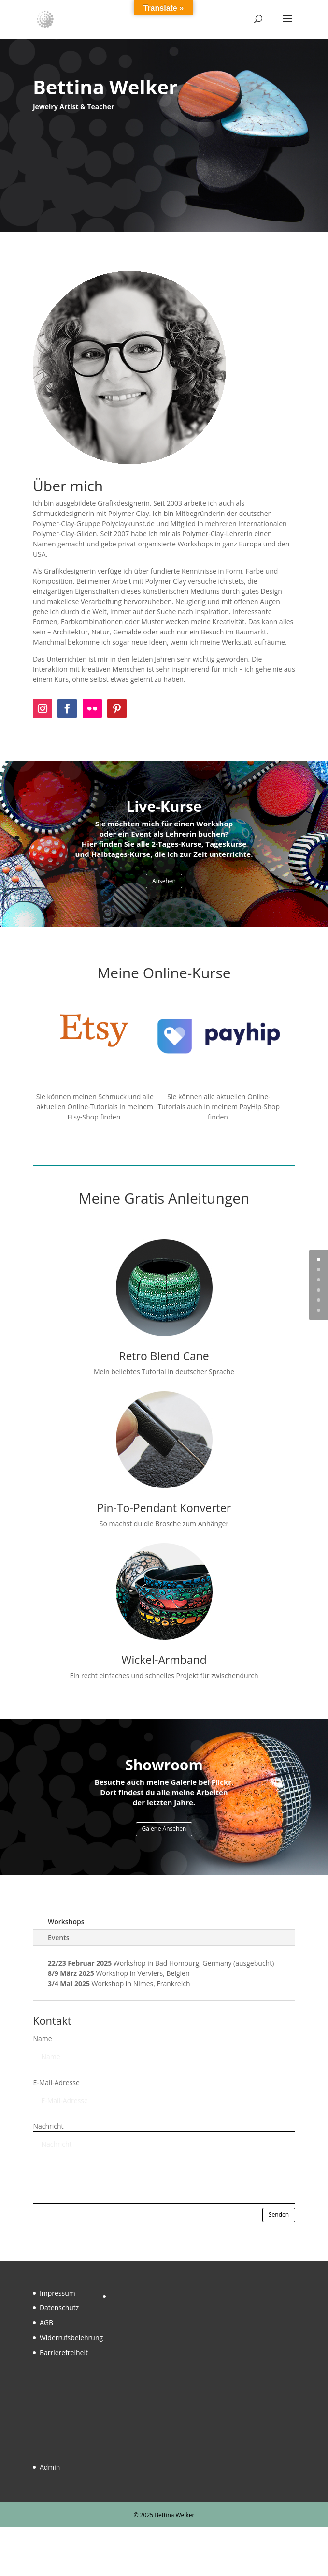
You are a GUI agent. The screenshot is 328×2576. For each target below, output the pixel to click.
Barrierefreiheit (64, 2352)
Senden (279, 2214)
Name (42, 2038)
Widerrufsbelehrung (71, 2337)
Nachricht (48, 2126)
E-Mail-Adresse (56, 2082)
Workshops (66, 1921)
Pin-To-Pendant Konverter (164, 1508)
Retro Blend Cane (164, 1356)
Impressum (57, 2292)
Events (59, 1937)
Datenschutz (59, 2307)
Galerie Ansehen (164, 1829)
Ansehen (164, 881)
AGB (46, 2322)
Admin (50, 2467)
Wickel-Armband (164, 1659)
